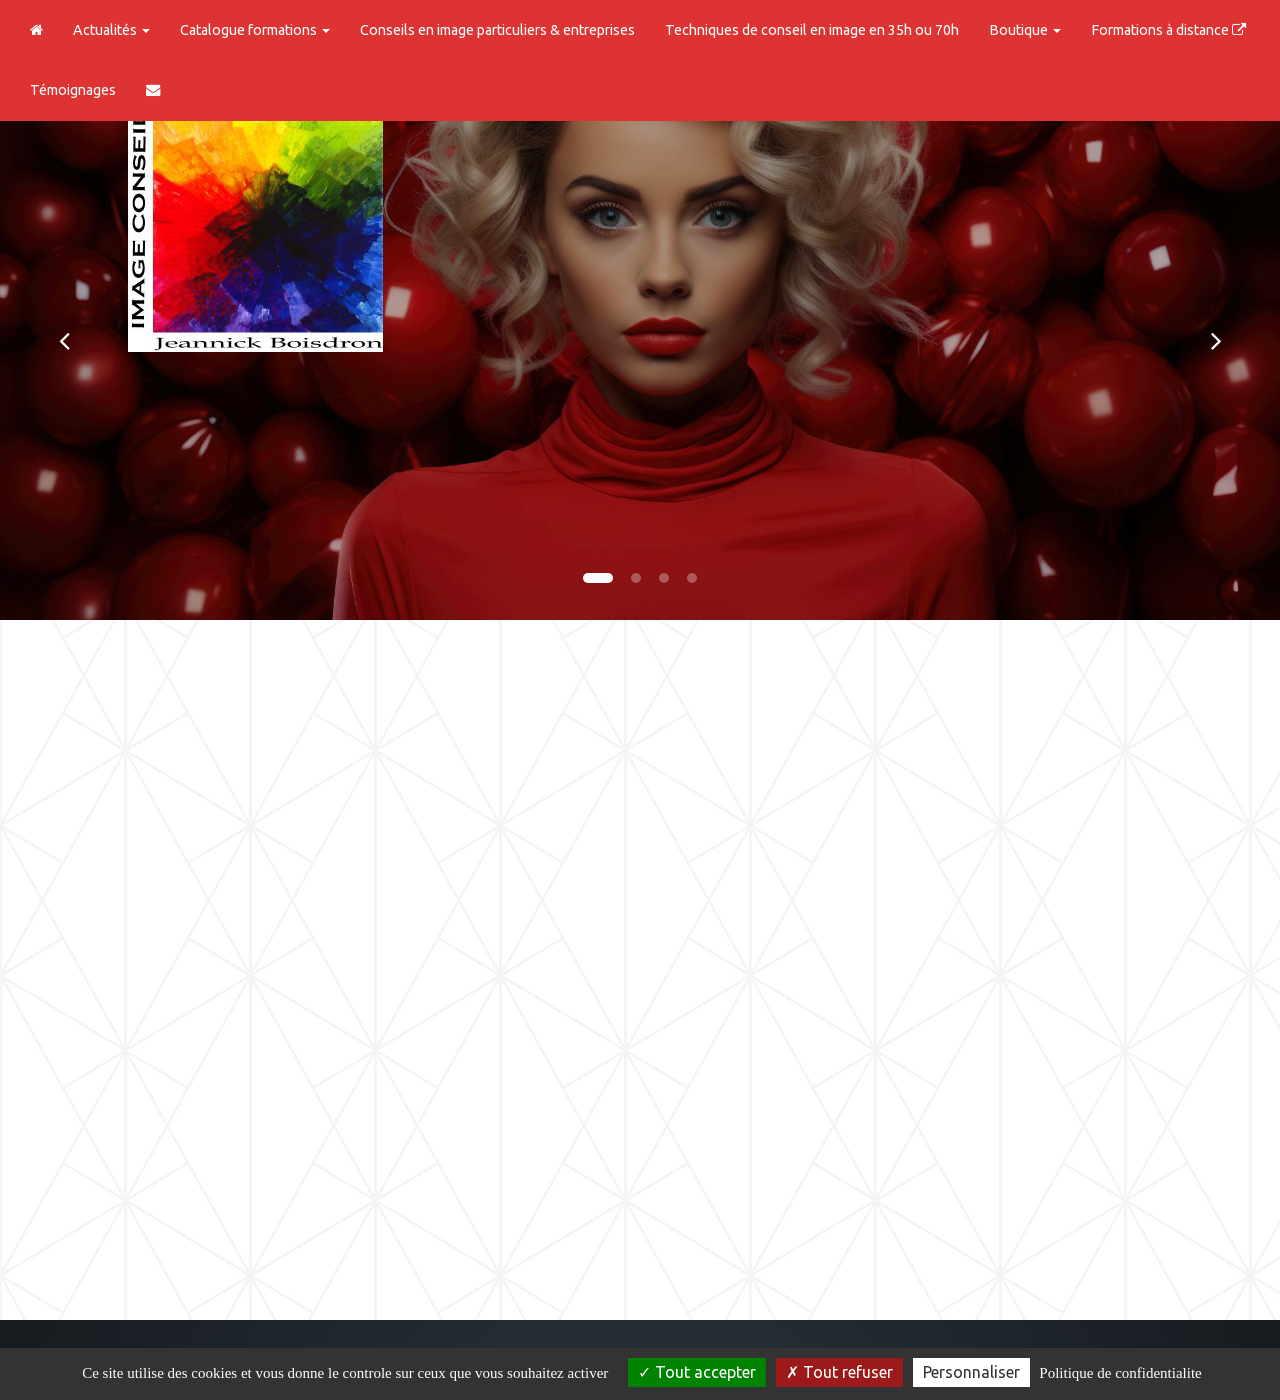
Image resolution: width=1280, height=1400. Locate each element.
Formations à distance (1168, 30)
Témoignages (73, 90)
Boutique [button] (1025, 30)
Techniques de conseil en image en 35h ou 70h (812, 30)
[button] (64, 340)
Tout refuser (839, 1372)
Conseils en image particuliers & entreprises (497, 30)
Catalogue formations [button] (255, 30)
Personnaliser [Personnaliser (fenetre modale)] (971, 1372)
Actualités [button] (111, 30)
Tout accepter (697, 1372)
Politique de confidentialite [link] (1120, 1373)
